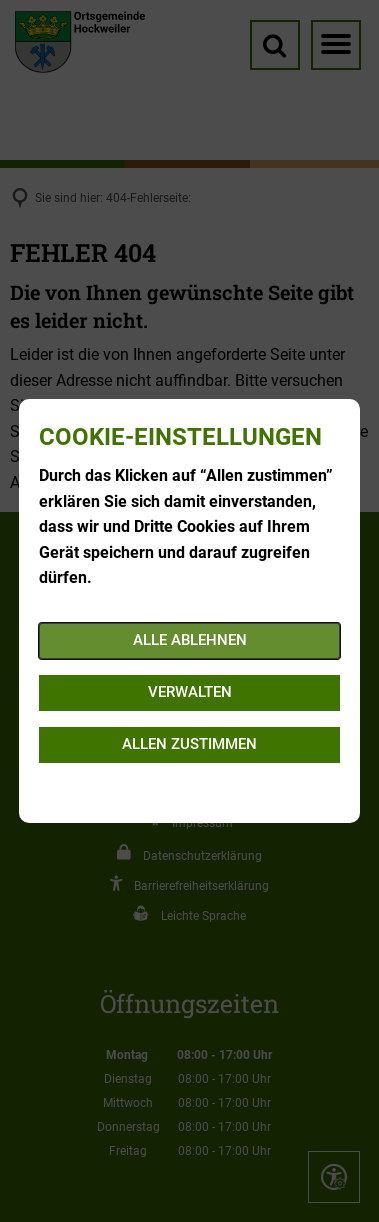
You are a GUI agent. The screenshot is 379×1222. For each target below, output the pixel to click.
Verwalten (190, 692)
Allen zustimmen (189, 744)
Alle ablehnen (190, 640)
